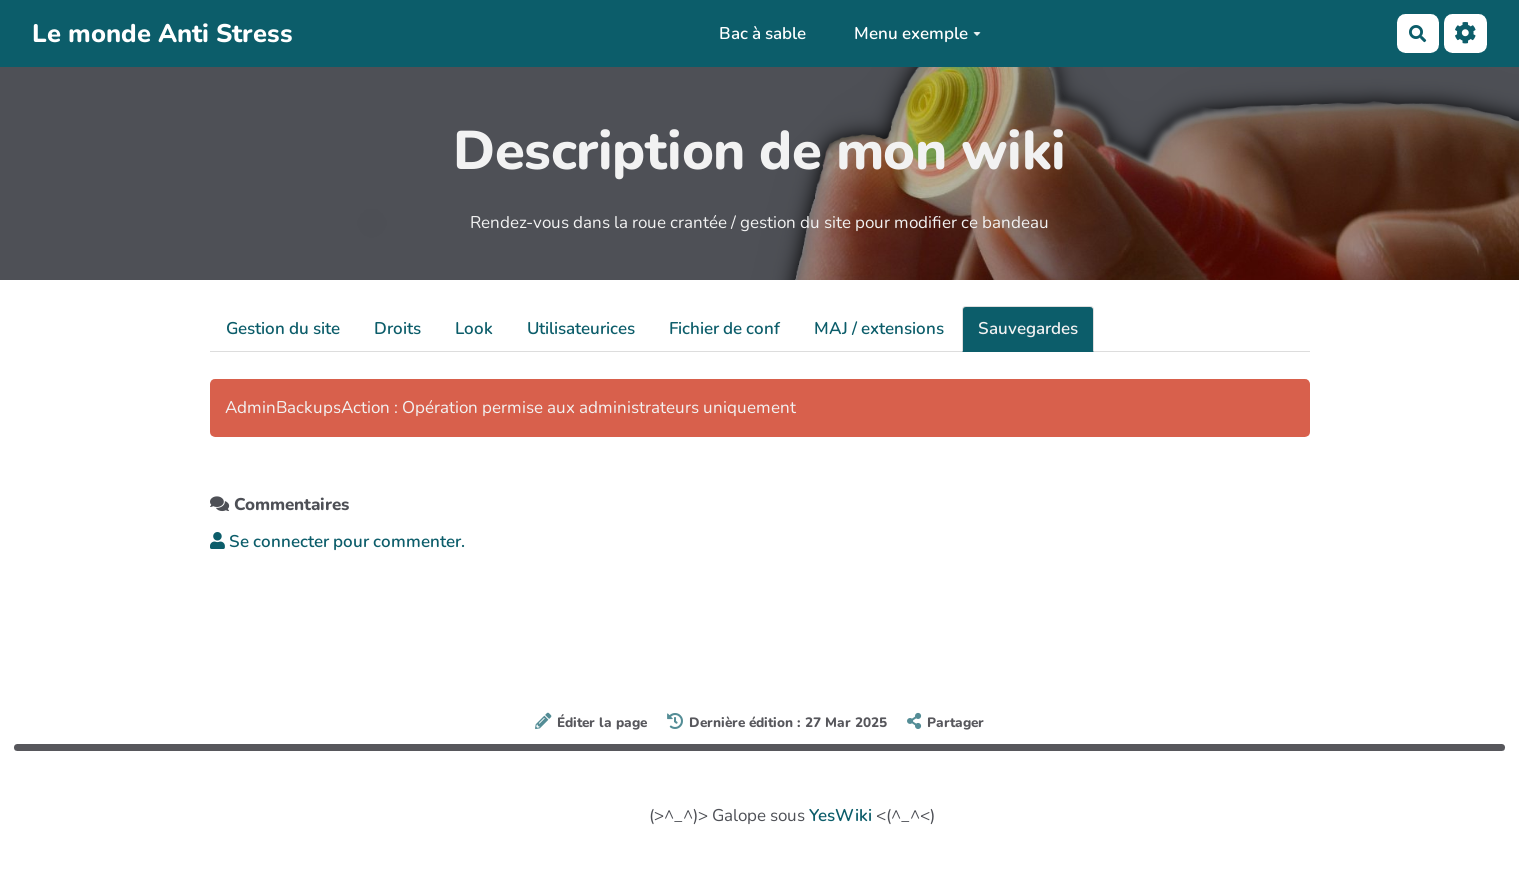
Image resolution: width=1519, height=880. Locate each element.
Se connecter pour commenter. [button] (337, 541)
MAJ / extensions (879, 328)
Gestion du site (283, 328)
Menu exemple (917, 33)
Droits (397, 328)
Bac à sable (762, 33)
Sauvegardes (1028, 328)
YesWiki (840, 815)
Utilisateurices (581, 328)
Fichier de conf (724, 328)
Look (474, 328)
